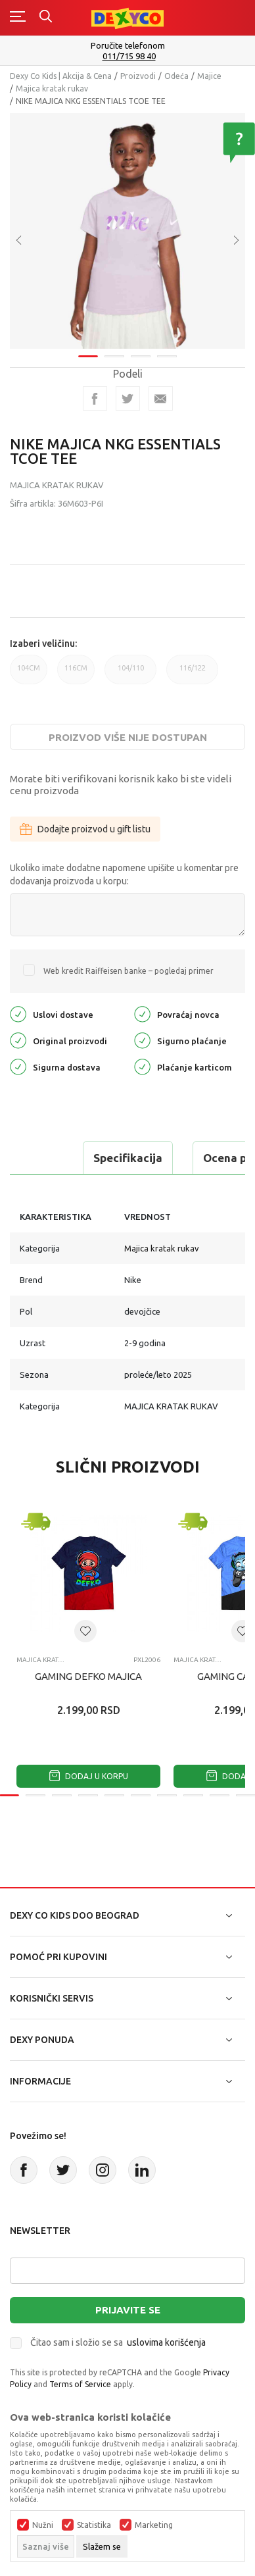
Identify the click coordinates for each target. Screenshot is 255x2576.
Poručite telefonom (128, 45)
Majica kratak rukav (52, 88)
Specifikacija (127, 1157)
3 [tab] (141, 348)
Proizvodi (138, 76)
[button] (85, 1631)
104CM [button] (28, 674)
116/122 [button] (192, 674)
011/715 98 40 (129, 56)
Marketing (154, 2525)
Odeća (176, 76)
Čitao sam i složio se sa (118, 2342)
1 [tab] (88, 348)
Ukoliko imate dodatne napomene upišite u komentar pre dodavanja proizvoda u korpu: (124, 874)
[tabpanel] (127, 226)
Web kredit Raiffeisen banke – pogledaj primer (128, 971)
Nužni (42, 2525)
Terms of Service (80, 2384)
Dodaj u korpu (88, 1776)
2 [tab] (114, 348)
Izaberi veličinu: (43, 643)
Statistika (94, 2525)
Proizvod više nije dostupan (128, 737)
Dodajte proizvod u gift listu (85, 829)
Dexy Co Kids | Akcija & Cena (61, 76)
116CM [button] (75, 674)
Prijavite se (127, 2309)
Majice (209, 76)
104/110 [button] (130, 674)
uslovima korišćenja (166, 2342)
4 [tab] (167, 348)
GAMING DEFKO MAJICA (88, 1676)
